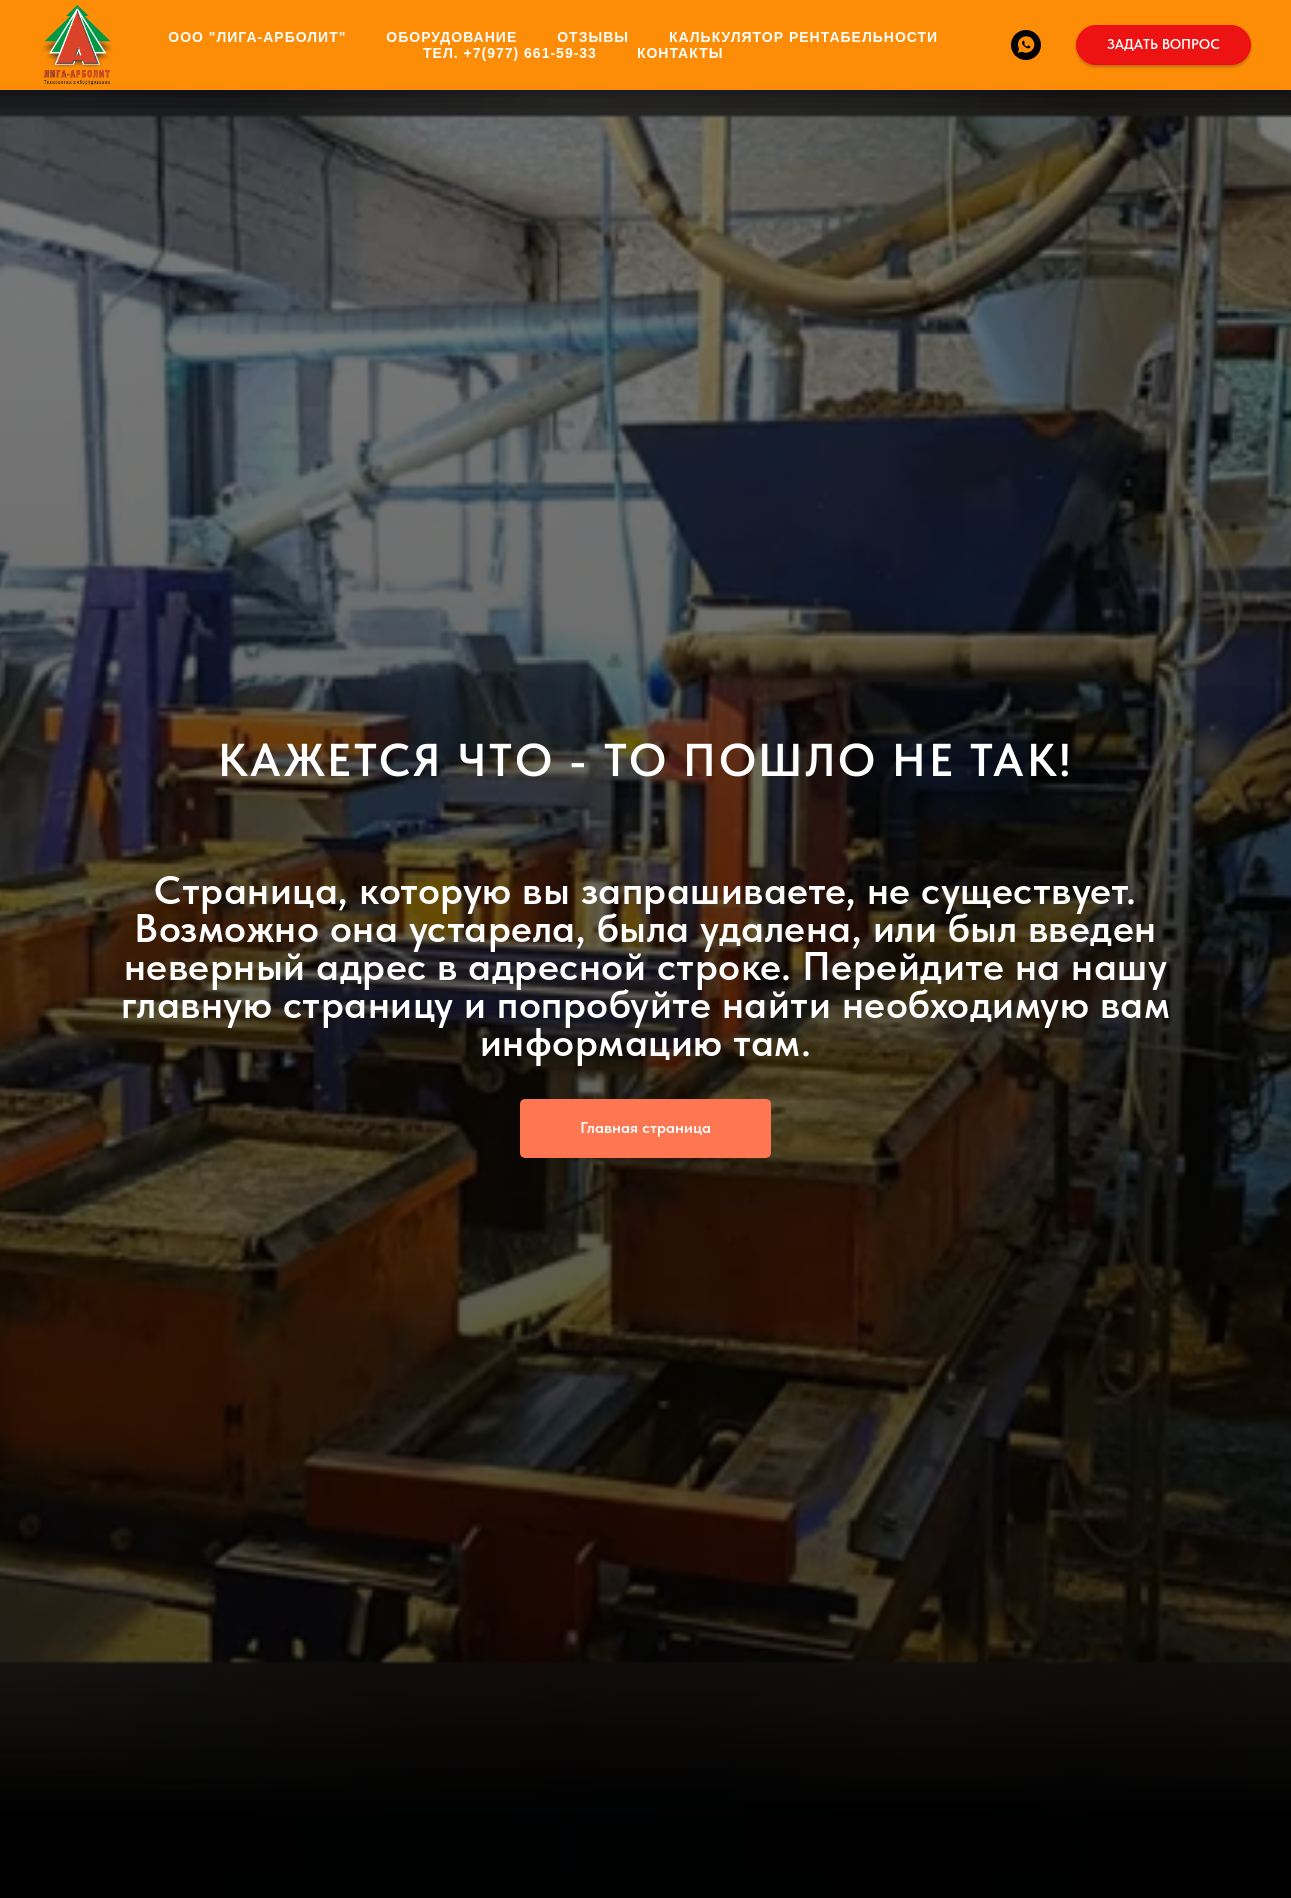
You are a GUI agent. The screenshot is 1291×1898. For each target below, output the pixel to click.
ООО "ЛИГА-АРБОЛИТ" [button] (257, 37)
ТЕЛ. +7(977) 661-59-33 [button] (510, 53)
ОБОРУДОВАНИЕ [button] (451, 37)
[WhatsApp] (1026, 45)
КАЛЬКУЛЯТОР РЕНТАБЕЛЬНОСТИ (803, 37)
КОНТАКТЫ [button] (680, 53)
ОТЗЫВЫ (593, 37)
